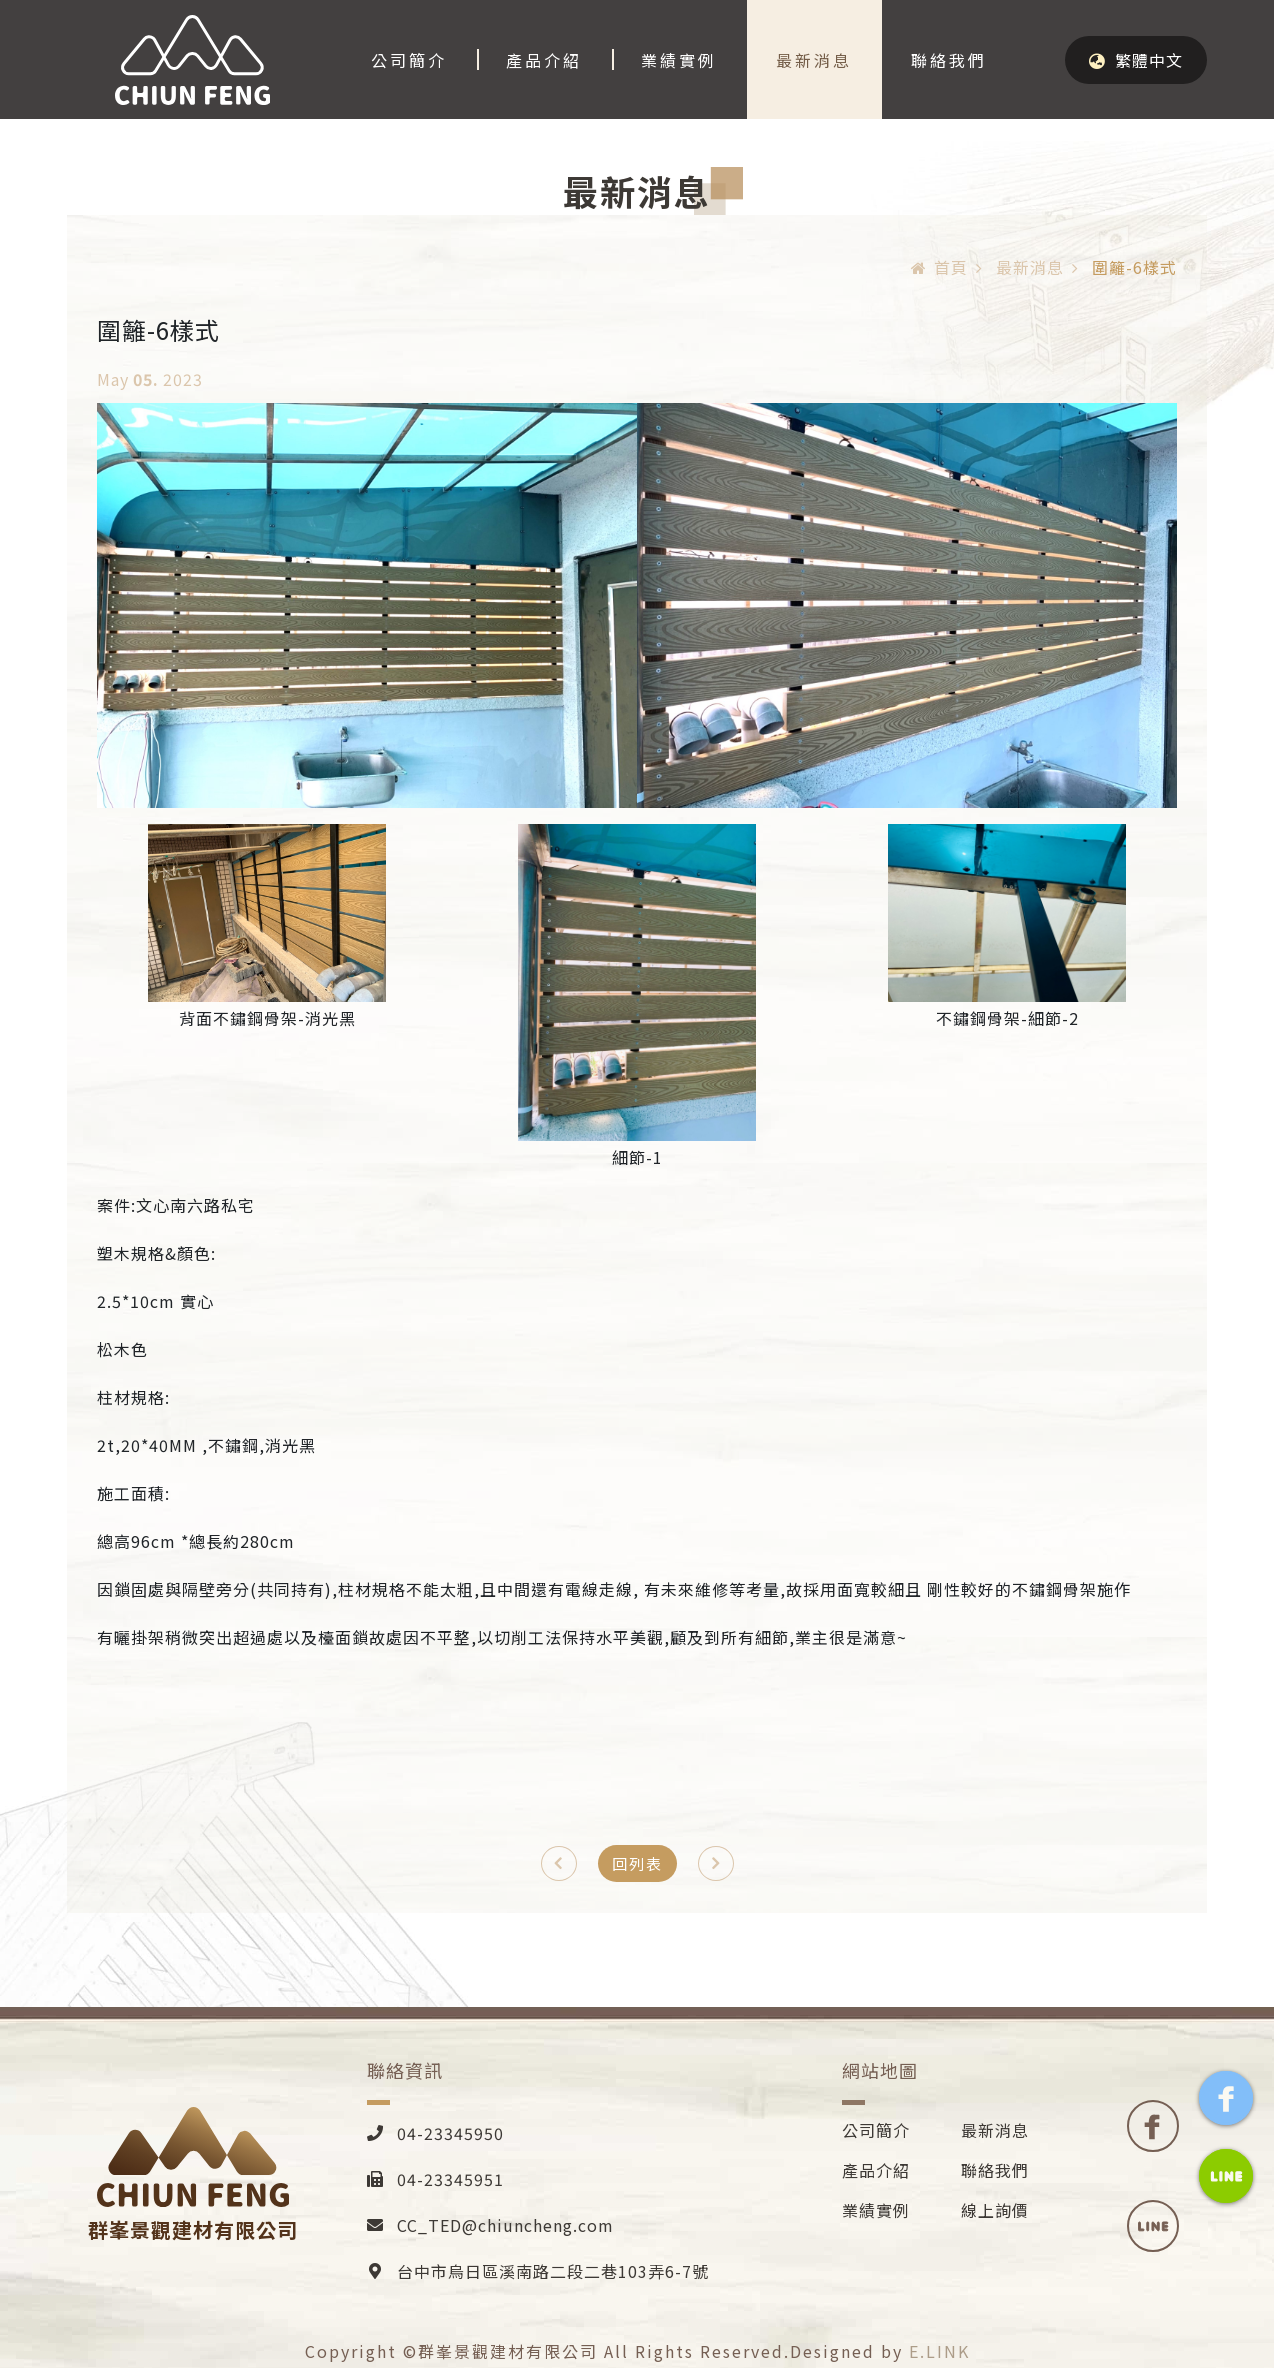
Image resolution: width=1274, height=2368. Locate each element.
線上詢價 (995, 2210)
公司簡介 (409, 60)
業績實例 (679, 60)
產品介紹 (544, 60)
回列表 (637, 1863)
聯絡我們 (949, 60)
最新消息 (814, 60)
